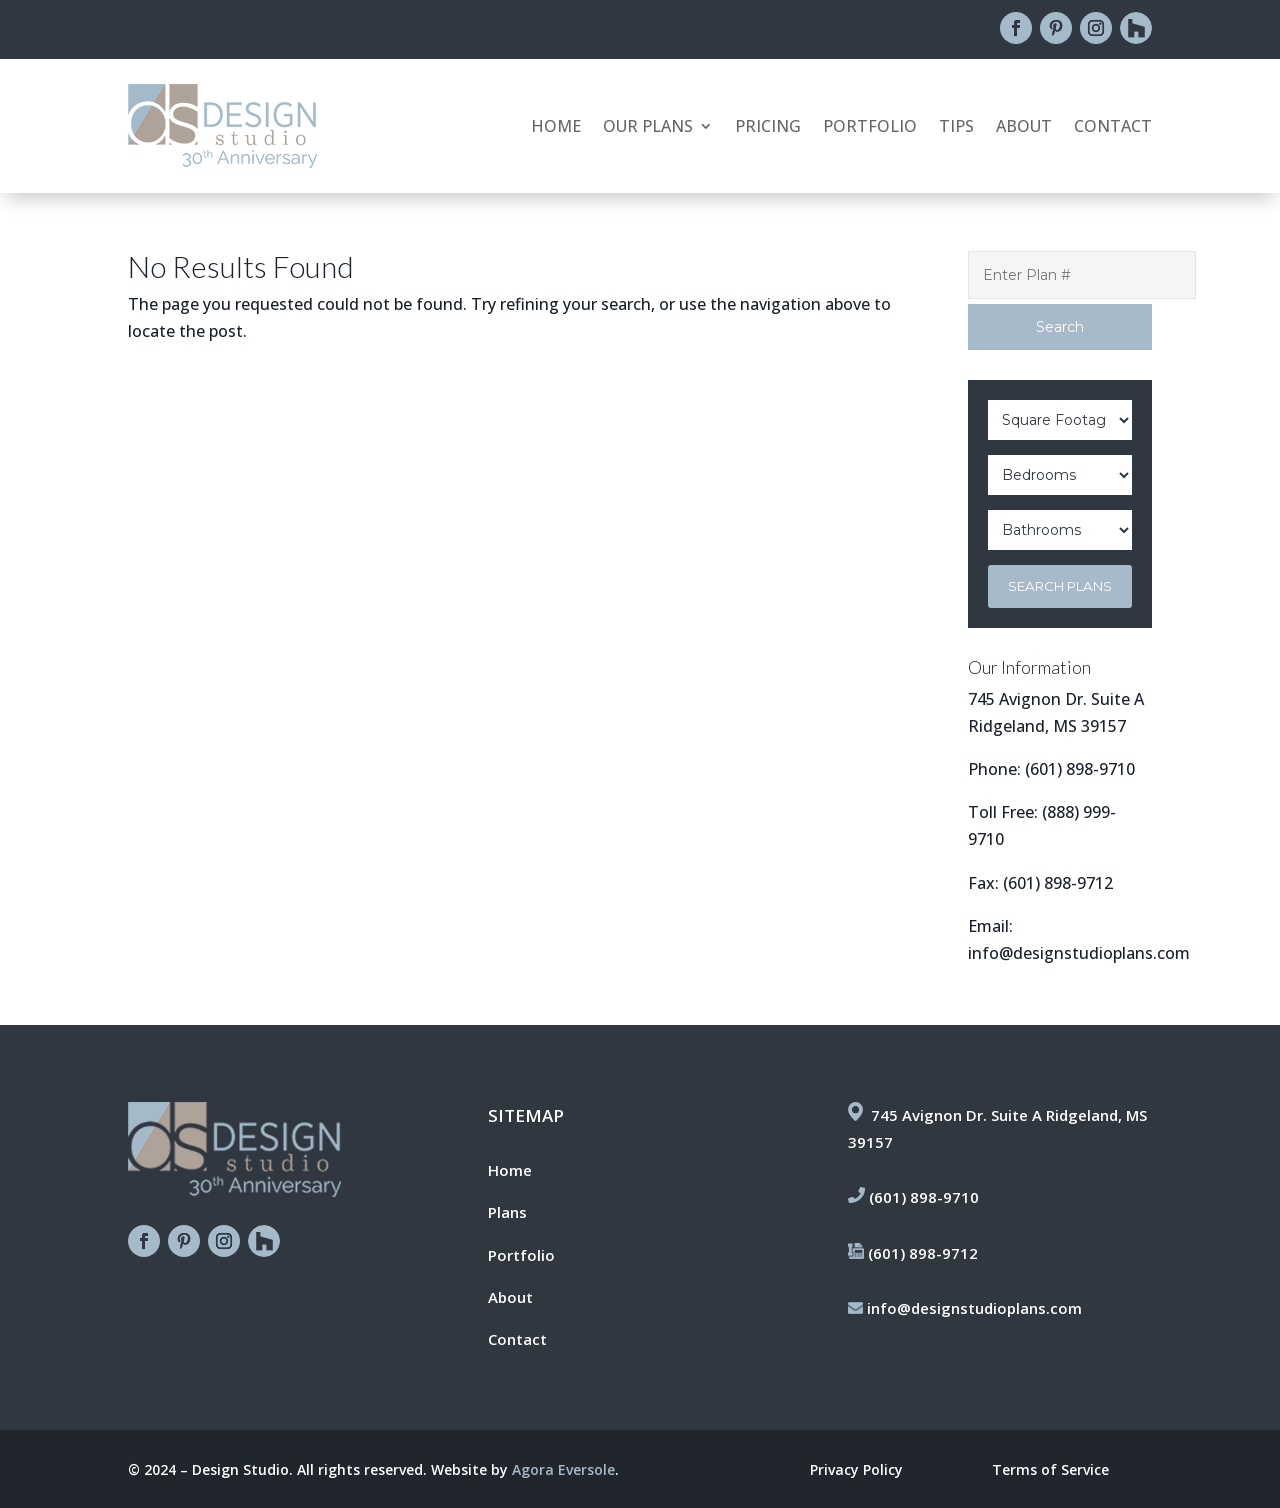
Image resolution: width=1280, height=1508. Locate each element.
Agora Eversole (563, 1469)
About (1024, 128)
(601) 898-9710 (1080, 769)
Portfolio (870, 128)
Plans (507, 1212)
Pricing (768, 128)
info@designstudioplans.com (1079, 953)
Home (556, 128)
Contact (1113, 128)
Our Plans (648, 128)
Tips (956, 128)
